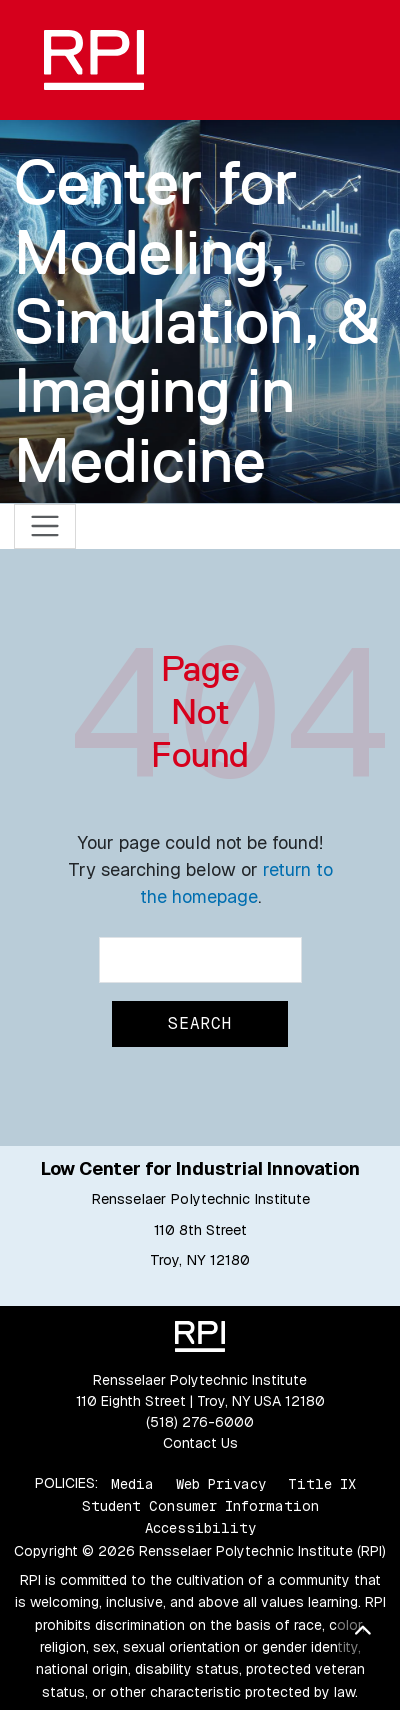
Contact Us (200, 1443)
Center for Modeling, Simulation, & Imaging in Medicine (197, 320)
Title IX (322, 1483)
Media (132, 1483)
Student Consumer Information (200, 1506)
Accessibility (200, 1528)
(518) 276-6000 (200, 1422)
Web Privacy (221, 1483)
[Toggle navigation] (45, 526)
